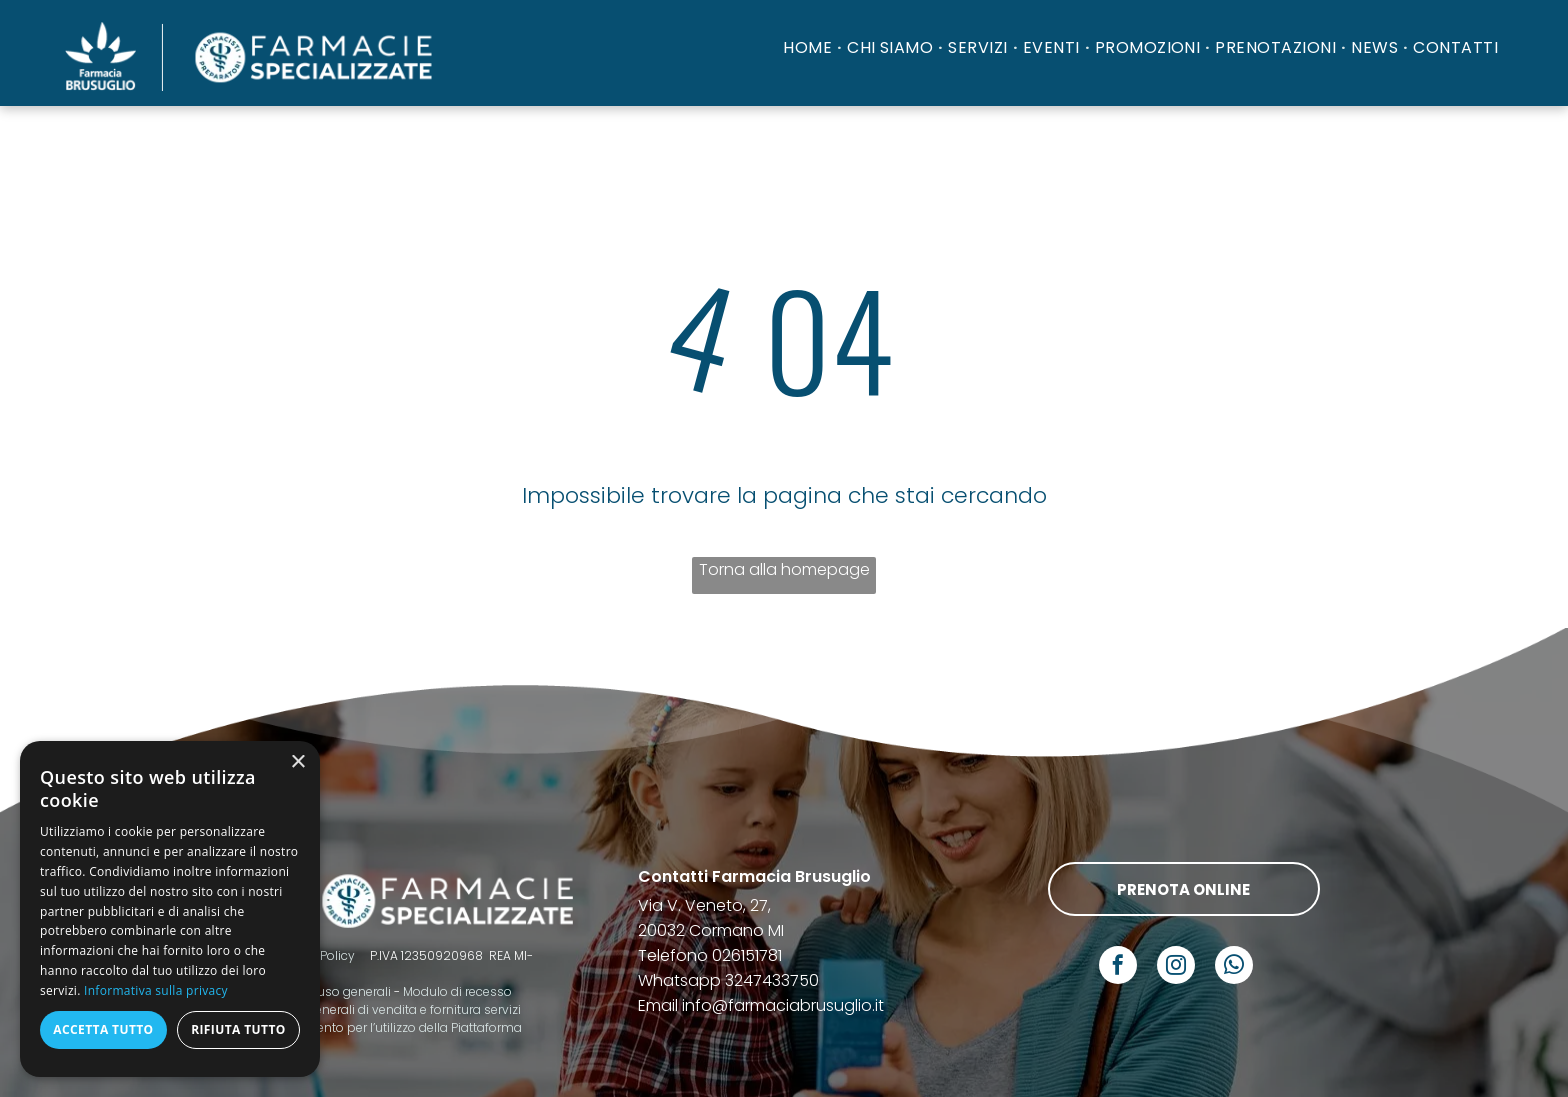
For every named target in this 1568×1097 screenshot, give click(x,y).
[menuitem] (810, 47)
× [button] (297, 762)
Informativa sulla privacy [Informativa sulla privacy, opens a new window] (156, 990)
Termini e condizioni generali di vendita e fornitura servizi (352, 1009)
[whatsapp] (1234, 967)
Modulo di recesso (457, 991)
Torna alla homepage (784, 569)
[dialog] (170, 909)
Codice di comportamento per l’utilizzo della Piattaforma (353, 1027)
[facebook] (1118, 967)
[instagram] (1176, 967)
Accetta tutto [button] (103, 1029)
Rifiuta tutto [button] (238, 1029)
